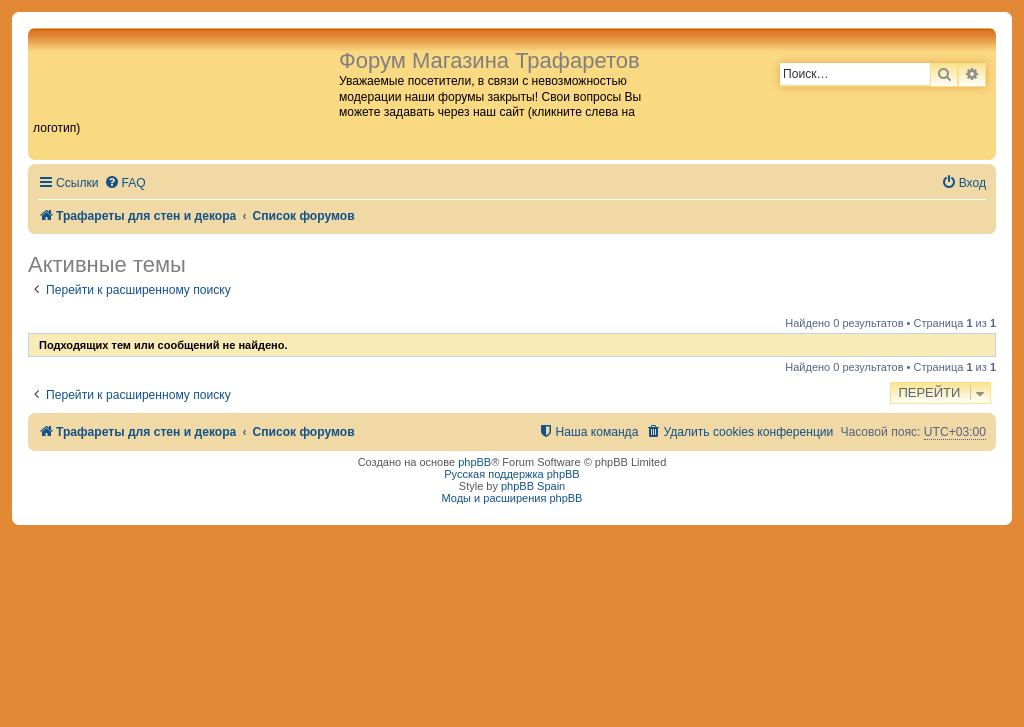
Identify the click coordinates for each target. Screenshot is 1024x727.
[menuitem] (125, 183)
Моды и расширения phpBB (512, 498)
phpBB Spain (533, 486)
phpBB (474, 462)
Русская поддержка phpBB (511, 474)
